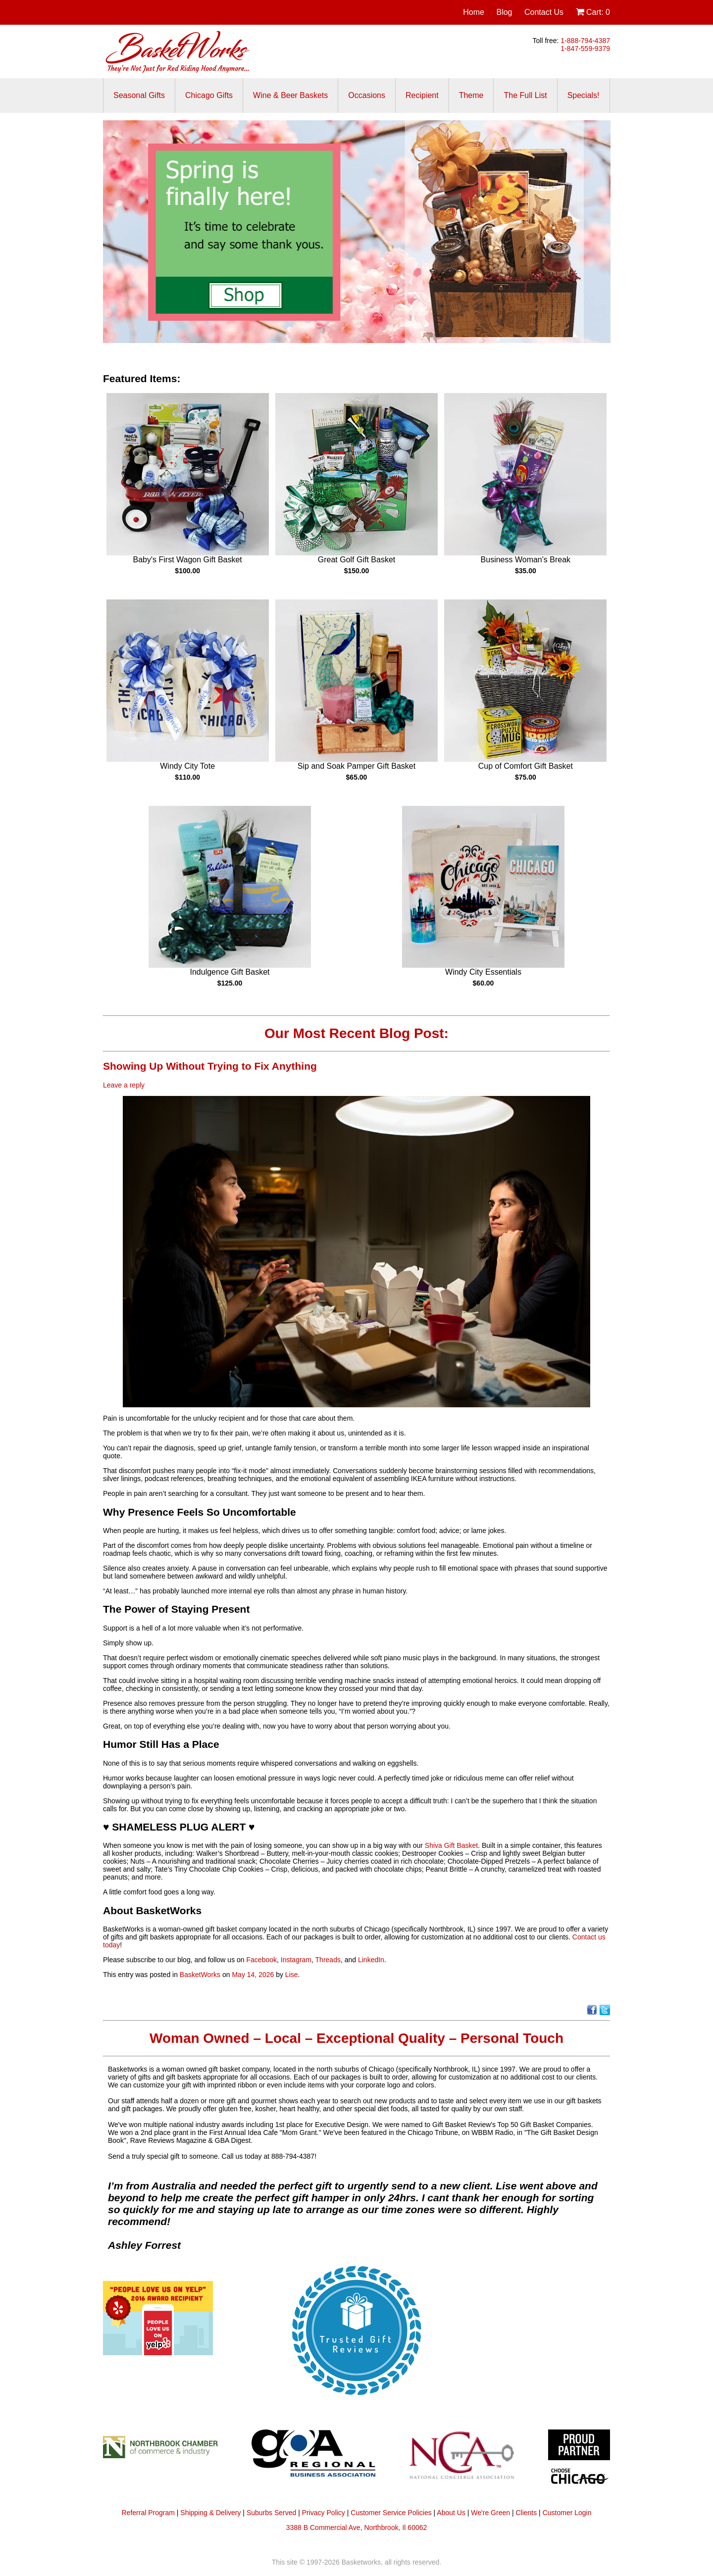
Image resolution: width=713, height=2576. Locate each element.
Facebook (262, 1960)
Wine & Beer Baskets (290, 95)
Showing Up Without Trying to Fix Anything (210, 1066)
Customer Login (567, 2513)
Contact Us (543, 12)
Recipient (422, 95)
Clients (526, 2513)
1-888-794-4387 (585, 41)
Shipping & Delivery (210, 2513)
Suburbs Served (271, 2513)
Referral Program (148, 2513)
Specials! (583, 95)
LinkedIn (371, 1960)
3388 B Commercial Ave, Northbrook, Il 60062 (356, 2527)
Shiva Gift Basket (451, 1845)
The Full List (525, 95)
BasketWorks (200, 1975)
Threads (328, 1960)
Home (473, 12)
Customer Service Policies (391, 2513)
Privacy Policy (323, 2513)
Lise (291, 1975)
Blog (504, 12)
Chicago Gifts (209, 95)
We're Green (490, 2513)
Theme (471, 95)
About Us (451, 2513)
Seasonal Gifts (139, 95)
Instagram (296, 1960)
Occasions (366, 95)
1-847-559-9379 (585, 48)
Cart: (593, 12)
